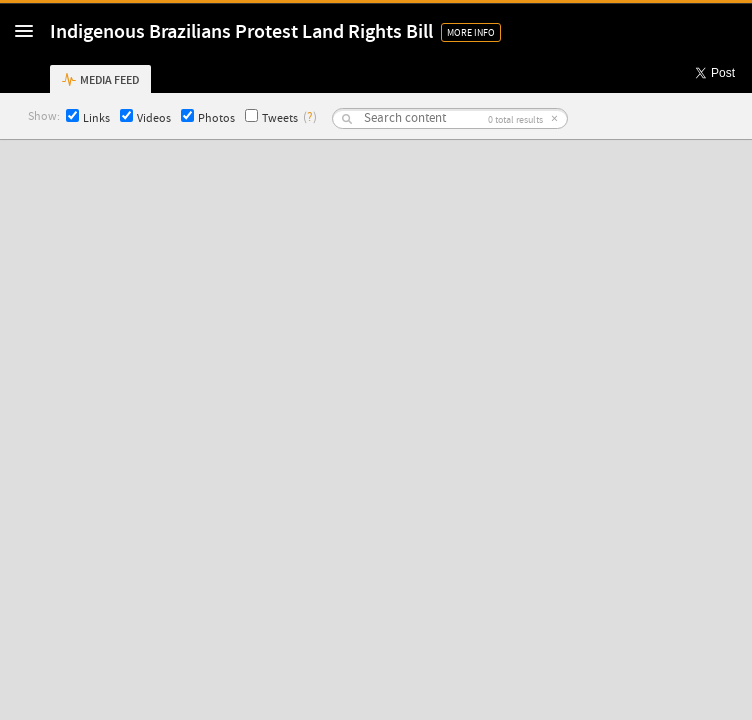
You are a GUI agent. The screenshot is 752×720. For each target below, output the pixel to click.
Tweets (271, 117)
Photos (208, 117)
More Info (471, 32)
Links (88, 117)
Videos (145, 117)
